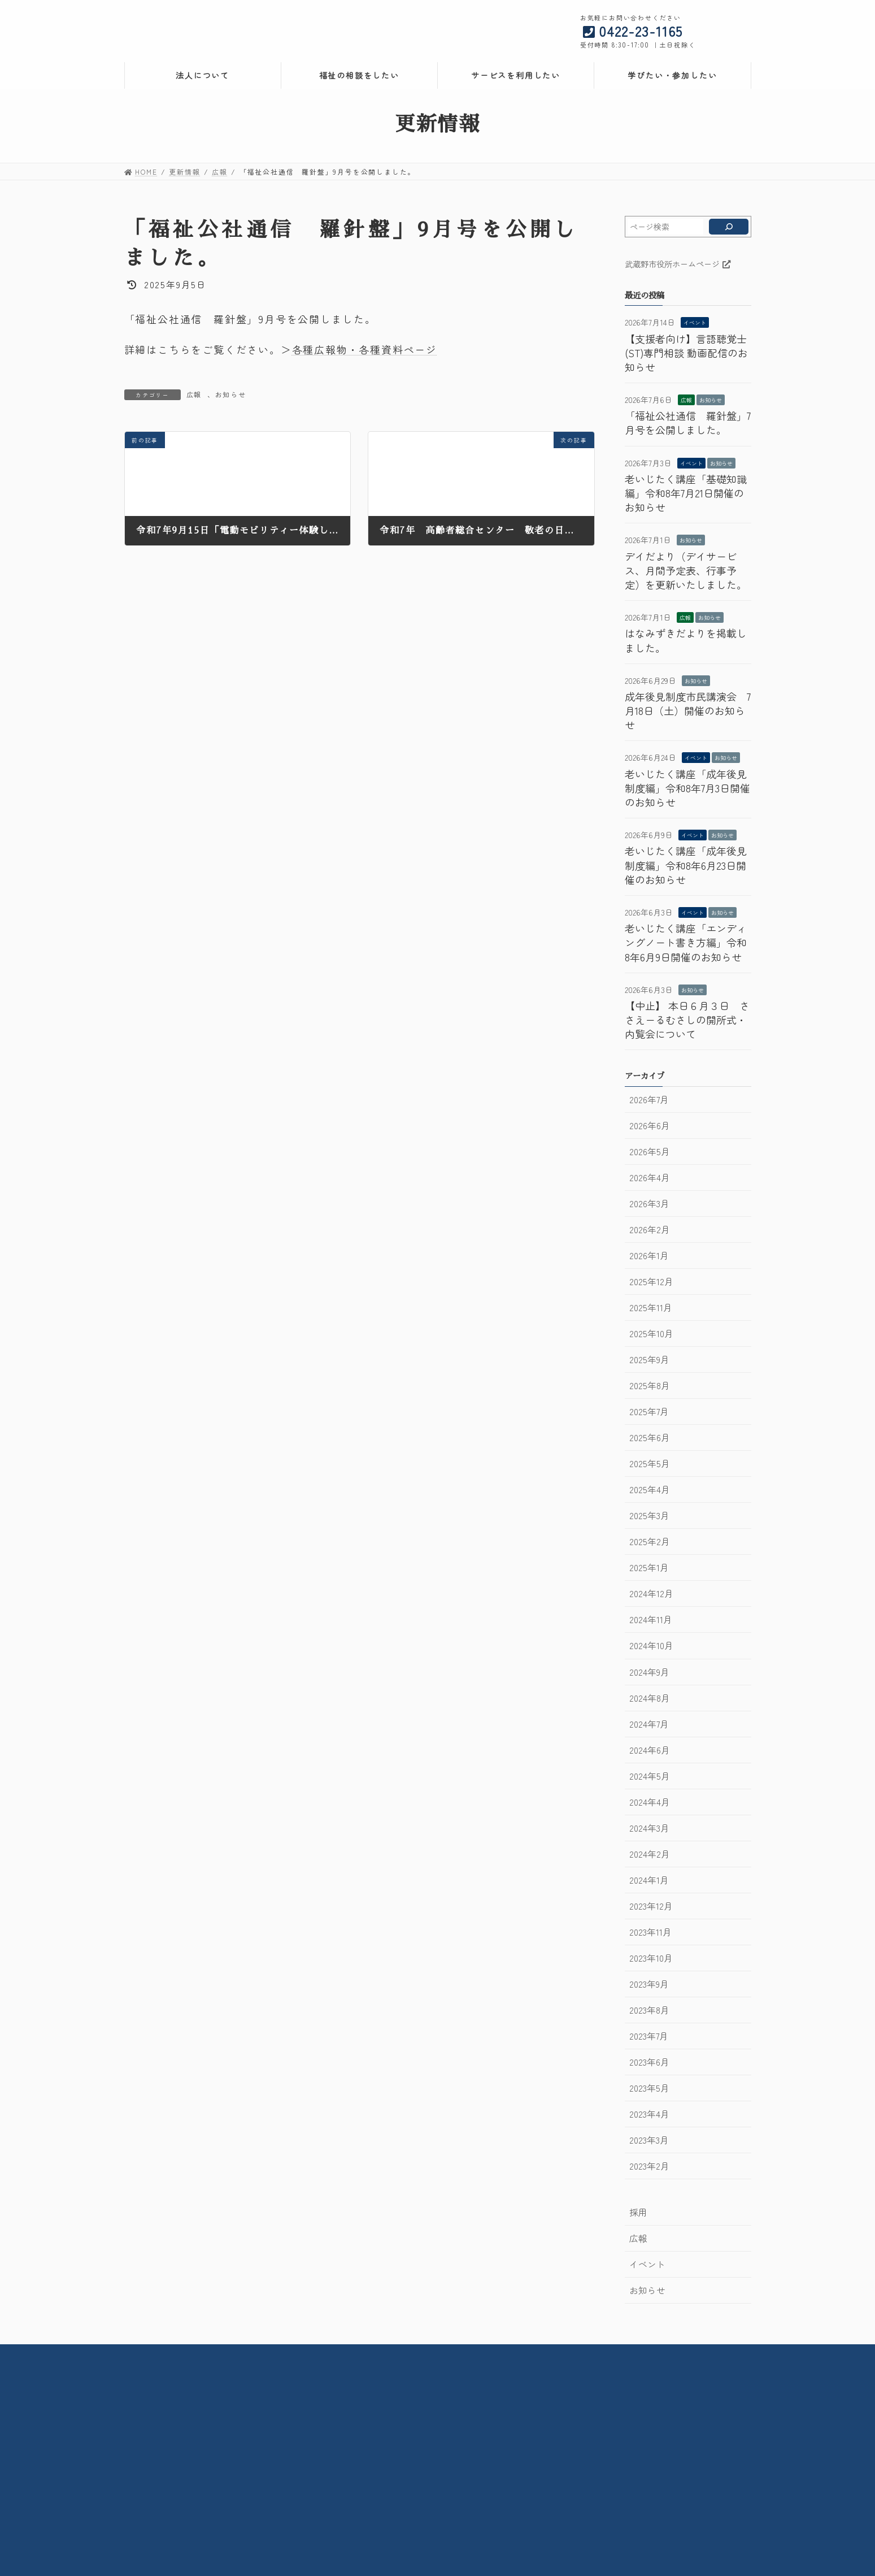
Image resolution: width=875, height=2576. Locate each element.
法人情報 (268, 2355)
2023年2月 (649, 2165)
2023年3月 (649, 2139)
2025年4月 (649, 1489)
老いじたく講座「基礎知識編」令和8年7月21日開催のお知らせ (686, 492)
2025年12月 (651, 1281)
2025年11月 (650, 1307)
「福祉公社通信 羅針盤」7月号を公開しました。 (688, 422)
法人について (149, 2452)
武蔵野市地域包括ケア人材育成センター (625, 2508)
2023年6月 (649, 2061)
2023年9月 (649, 1983)
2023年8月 (649, 2009)
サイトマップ (644, 2355)
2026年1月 (649, 1255)
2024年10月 (651, 1645)
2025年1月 (649, 1567)
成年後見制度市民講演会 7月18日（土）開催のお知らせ (688, 710)
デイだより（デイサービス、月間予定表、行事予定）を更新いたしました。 (686, 570)
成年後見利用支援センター (602, 2421)
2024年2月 (649, 1854)
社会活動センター (372, 2411)
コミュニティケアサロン (383, 2477)
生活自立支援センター (594, 2431)
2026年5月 (649, 1151)
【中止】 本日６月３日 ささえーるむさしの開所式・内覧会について (687, 1019)
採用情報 (378, 2355)
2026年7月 (649, 1099)
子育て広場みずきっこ (385, 2498)
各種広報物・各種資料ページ (364, 349)
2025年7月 (649, 1411)
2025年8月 (649, 1385)
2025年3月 (649, 1515)
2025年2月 (649, 1541)
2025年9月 (649, 1359)
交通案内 (433, 2355)
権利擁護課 (574, 2401)
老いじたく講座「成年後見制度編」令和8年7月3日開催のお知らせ (687, 787)
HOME (218, 2355)
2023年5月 (649, 2087)
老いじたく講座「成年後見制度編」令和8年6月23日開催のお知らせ (686, 864)
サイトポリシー (570, 2355)
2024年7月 (649, 1724)
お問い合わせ (495, 2355)
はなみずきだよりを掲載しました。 (686, 640)
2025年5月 (649, 1463)
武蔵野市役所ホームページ (677, 264)
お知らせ (230, 394)
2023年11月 (650, 1932)
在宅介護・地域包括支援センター (399, 2421)
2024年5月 (649, 1776)
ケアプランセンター (590, 2482)
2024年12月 (651, 1593)
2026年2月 (649, 1229)
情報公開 (323, 2355)
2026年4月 (649, 1177)
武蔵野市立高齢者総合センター (395, 2401)
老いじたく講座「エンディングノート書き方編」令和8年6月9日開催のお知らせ (686, 942)
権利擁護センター (586, 2411)
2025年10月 (651, 1333)
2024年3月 (649, 1828)
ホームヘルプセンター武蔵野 (605, 2457)
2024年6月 (649, 1750)
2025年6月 (649, 1437)
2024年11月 (650, 1619)
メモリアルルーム (372, 2487)
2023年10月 (651, 1957)
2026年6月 (649, 1125)
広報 (194, 394)
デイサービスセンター (380, 2442)
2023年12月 (651, 1906)
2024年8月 (649, 1698)
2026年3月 (649, 1203)
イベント (695, 322)
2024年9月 (649, 1672)
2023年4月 (649, 2113)
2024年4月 (649, 1802)
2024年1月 (649, 1880)
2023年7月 (648, 2035)
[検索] (728, 227)
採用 (638, 2212)
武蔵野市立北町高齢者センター (395, 2467)
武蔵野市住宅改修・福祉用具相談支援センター (422, 2431)
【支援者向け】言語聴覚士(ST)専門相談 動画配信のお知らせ (686, 352)
